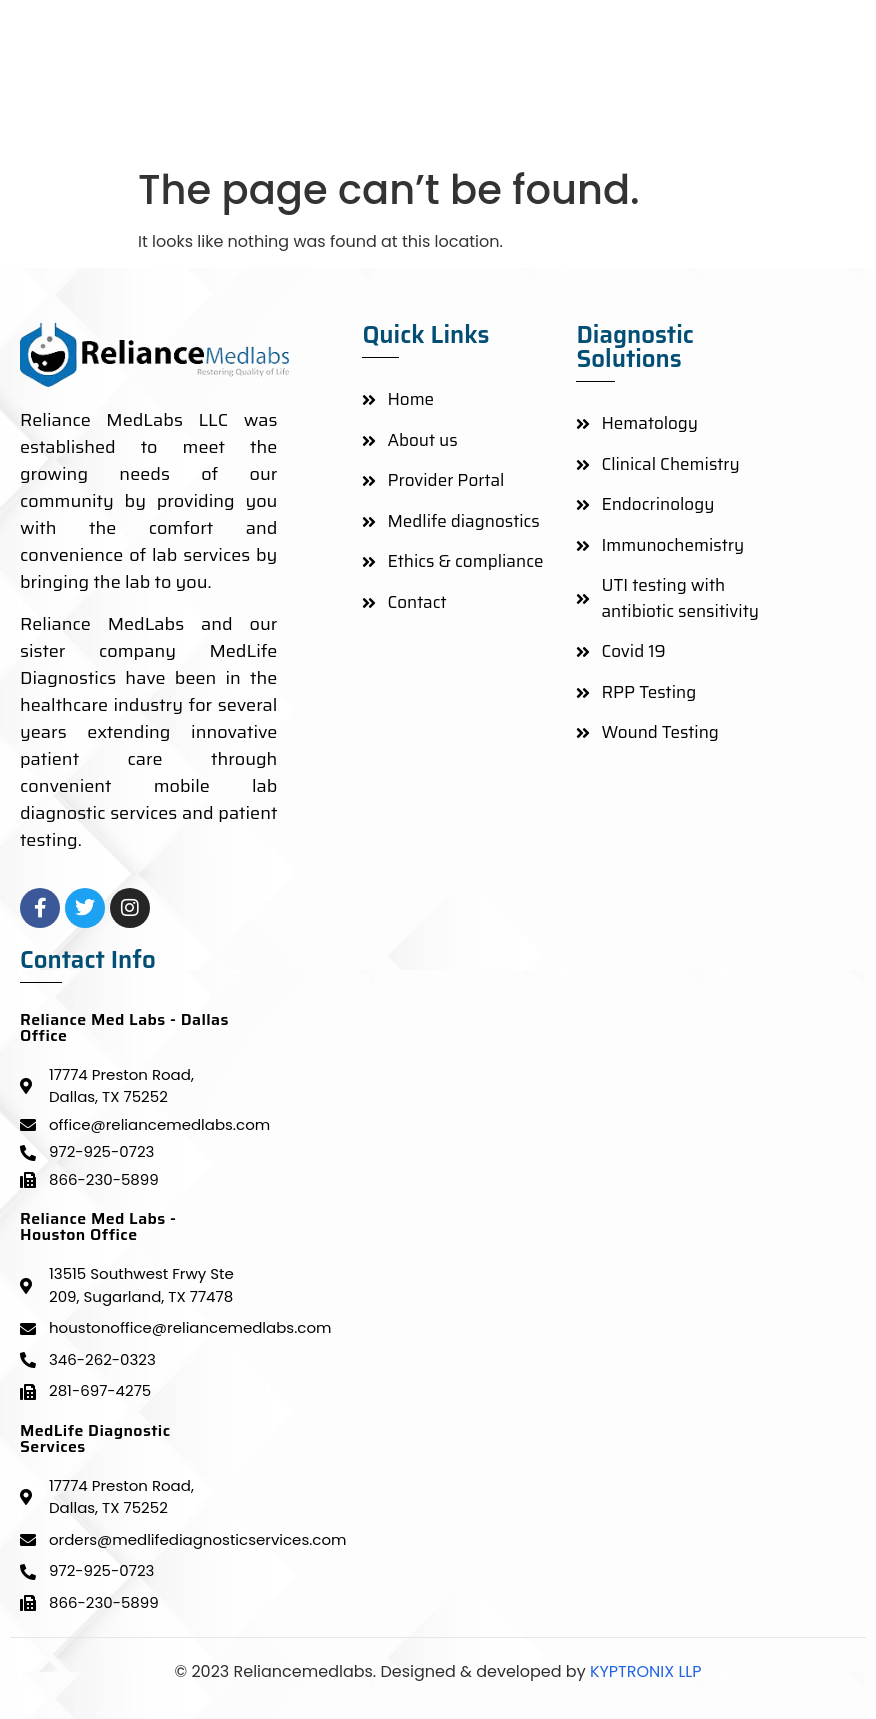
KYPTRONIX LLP (644, 1671)
